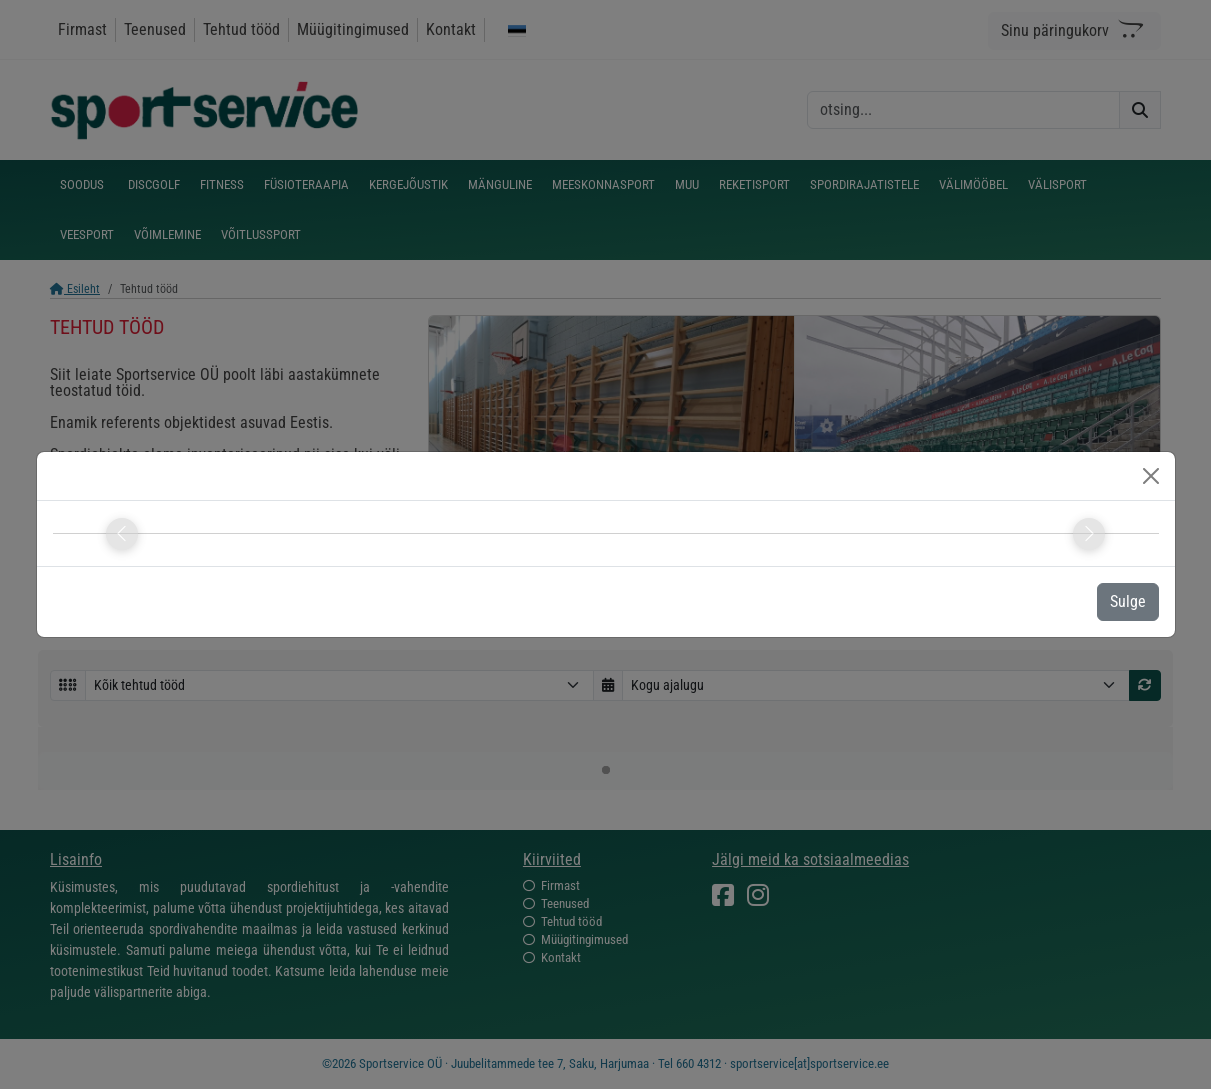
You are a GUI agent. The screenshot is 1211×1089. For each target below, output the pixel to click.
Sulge (1128, 601)
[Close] (1151, 476)
